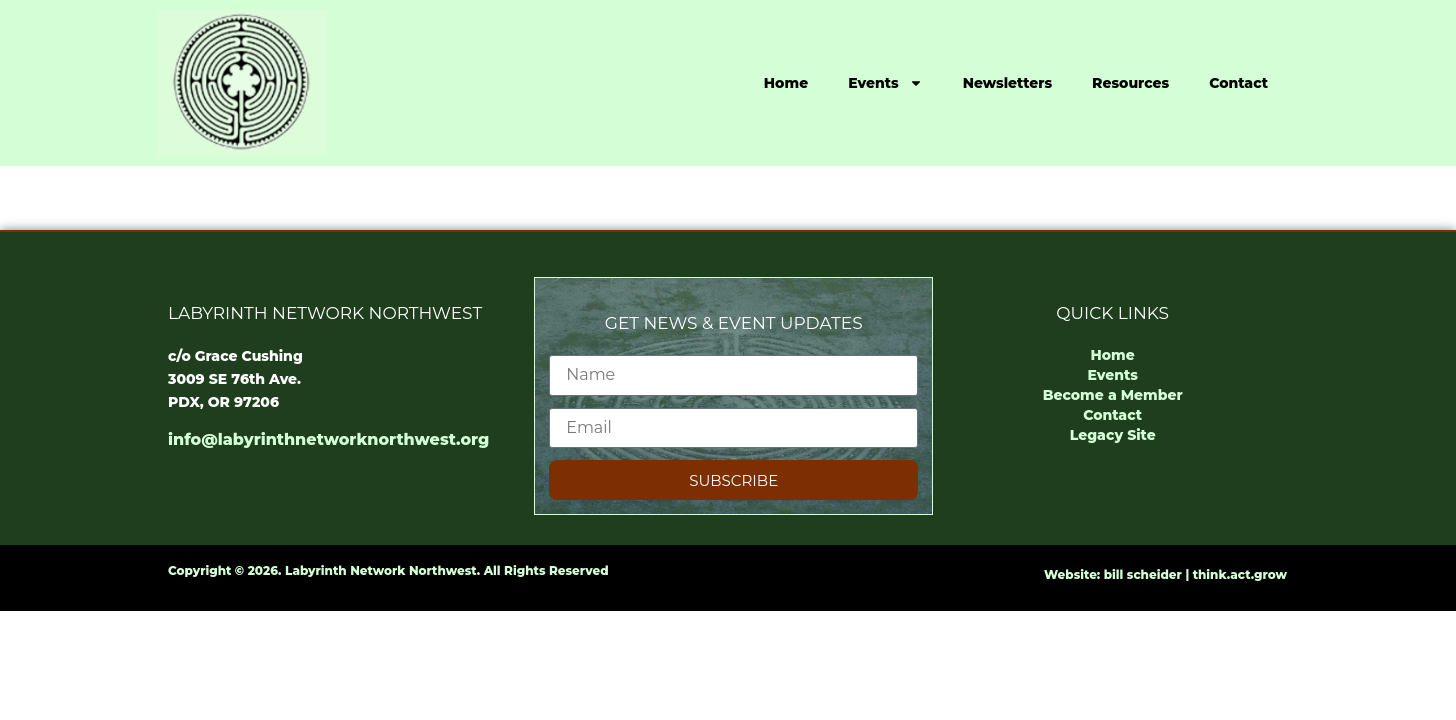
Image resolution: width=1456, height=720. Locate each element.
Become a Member (1113, 395)
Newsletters (1007, 83)
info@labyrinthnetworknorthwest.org (328, 439)
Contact (1238, 83)
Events (885, 83)
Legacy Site (1113, 435)
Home (786, 83)
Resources (1130, 83)
